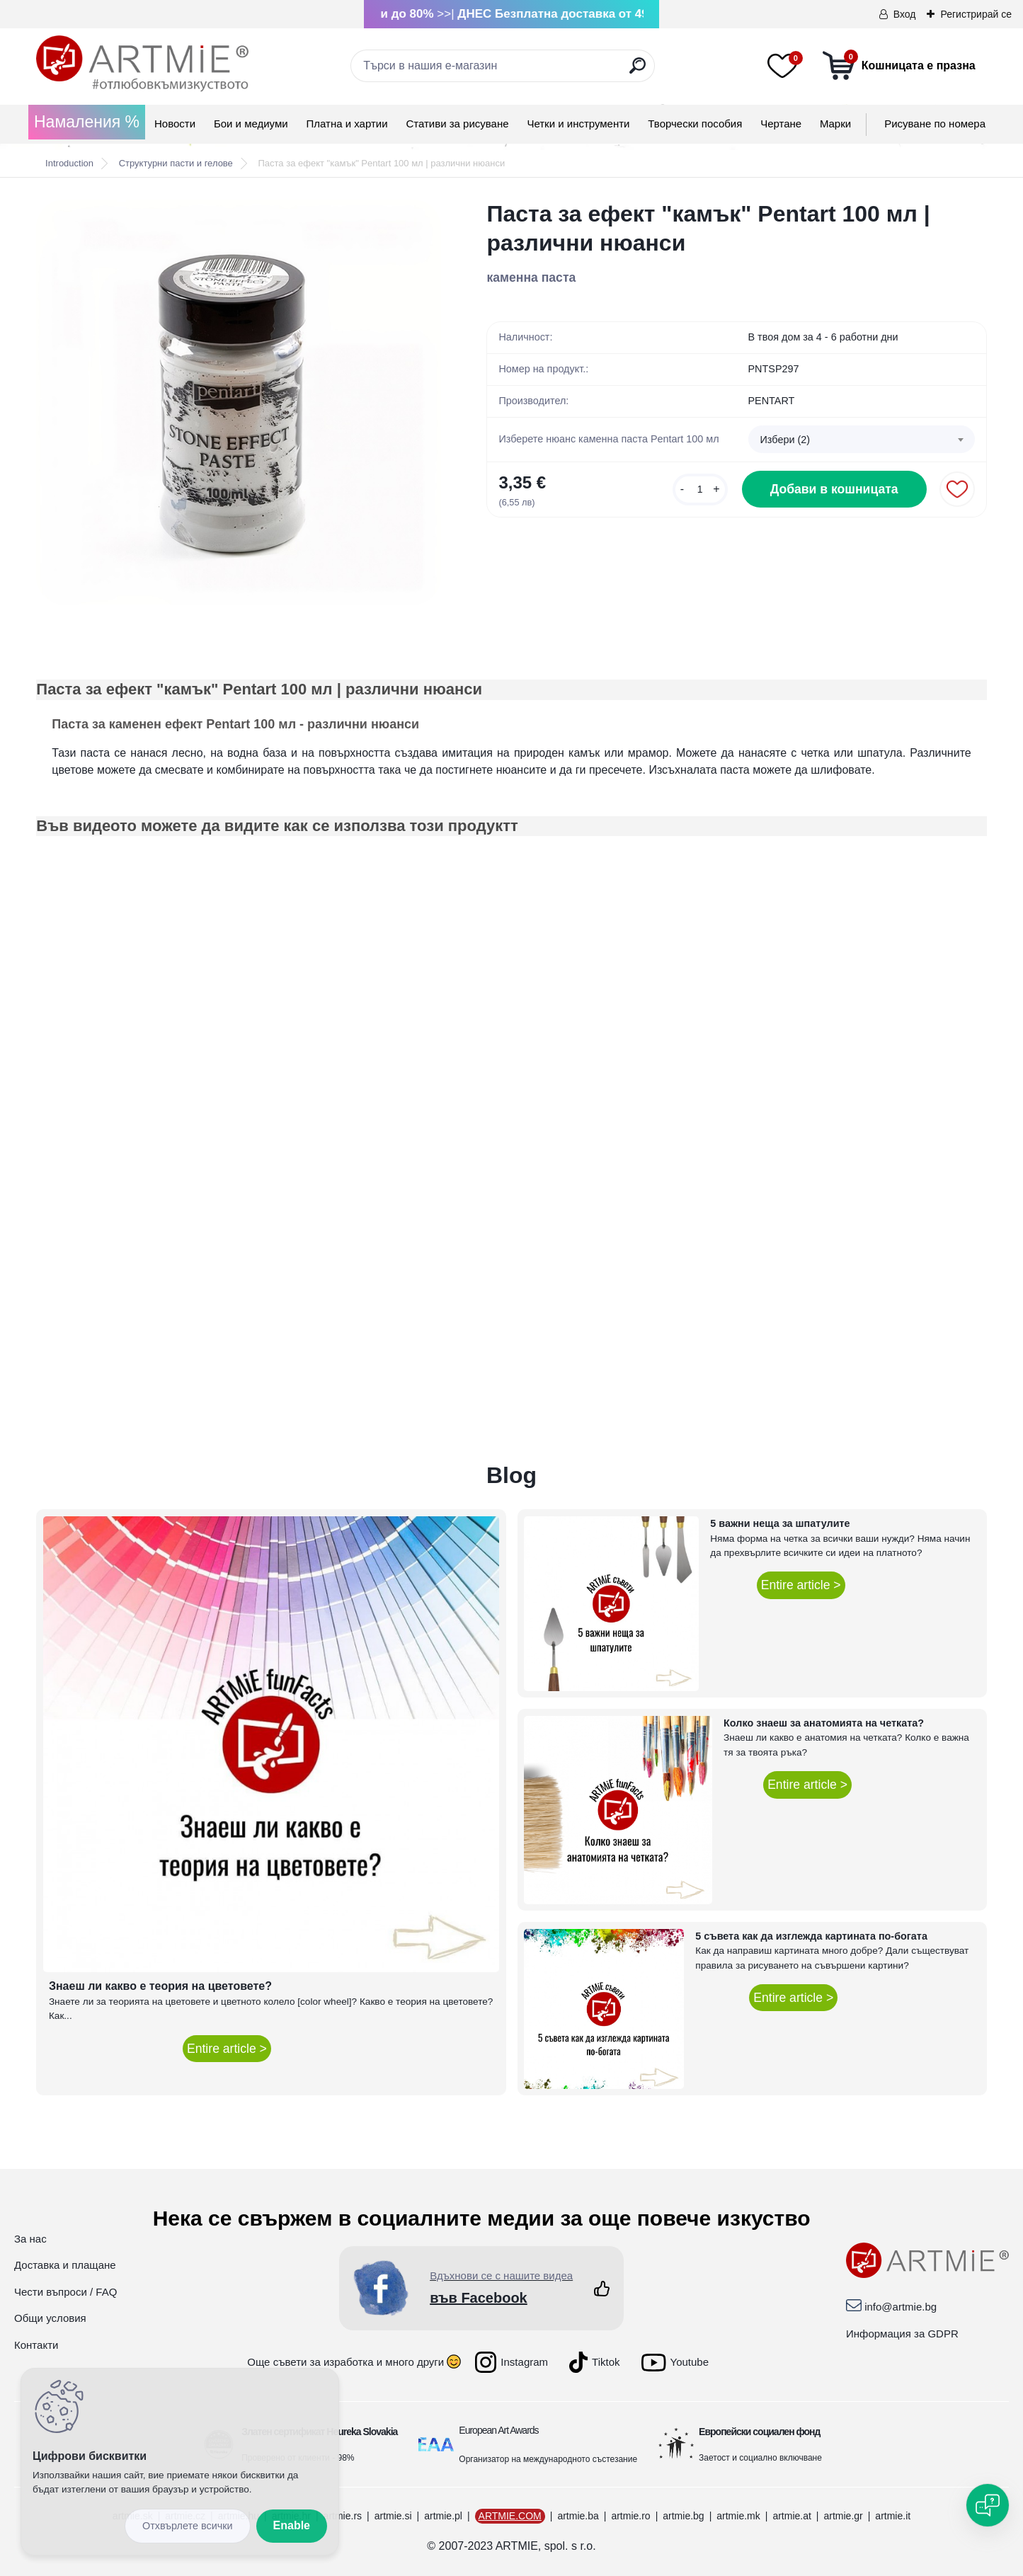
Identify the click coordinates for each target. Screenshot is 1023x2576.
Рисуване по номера (934, 124)
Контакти (36, 2345)
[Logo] (142, 63)
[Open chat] (987, 2505)
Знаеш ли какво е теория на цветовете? (160, 1986)
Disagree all (188, 2526)
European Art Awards (498, 2430)
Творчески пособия (695, 124)
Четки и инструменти (578, 124)
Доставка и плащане (65, 2265)
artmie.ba (577, 2515)
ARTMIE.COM (510, 2515)
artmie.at (791, 2515)
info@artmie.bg (900, 2307)
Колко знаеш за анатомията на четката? (824, 1723)
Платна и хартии (346, 124)
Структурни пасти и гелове (176, 163)
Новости (174, 124)
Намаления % (86, 122)
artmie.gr (842, 2515)
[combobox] (861, 439)
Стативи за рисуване (457, 124)
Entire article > (227, 2049)
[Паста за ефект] (238, 402)
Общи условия (50, 2318)
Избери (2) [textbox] (785, 439)
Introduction (69, 163)
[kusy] (700, 489)
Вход (904, 14)
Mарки (835, 124)
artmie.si (393, 2515)
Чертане (780, 124)
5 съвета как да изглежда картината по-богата (811, 1936)
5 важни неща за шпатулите (780, 1523)
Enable (291, 2525)
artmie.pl (443, 2515)
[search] (637, 71)
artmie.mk (738, 2515)
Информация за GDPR (902, 2334)
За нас (30, 2239)
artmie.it (892, 2515)
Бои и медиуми (251, 124)
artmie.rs (343, 2515)
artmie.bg (683, 2515)
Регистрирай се (976, 14)
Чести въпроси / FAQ (65, 2292)
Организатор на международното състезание (548, 2459)
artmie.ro (630, 2515)
